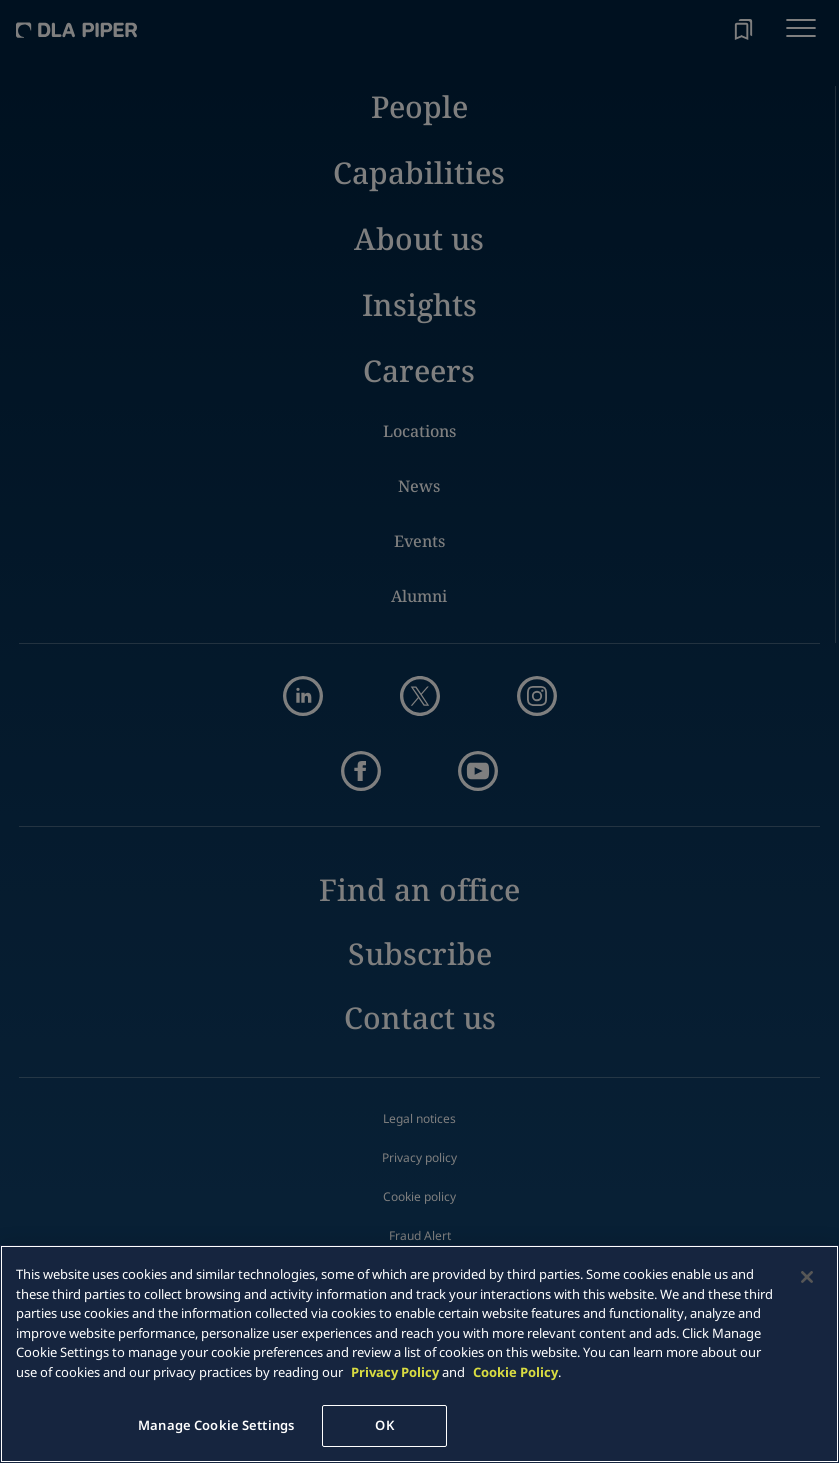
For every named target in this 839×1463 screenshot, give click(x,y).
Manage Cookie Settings (216, 1425)
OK (384, 1425)
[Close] (807, 1277)
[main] (419, 1354)
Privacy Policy (395, 1372)
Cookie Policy (515, 1372)
